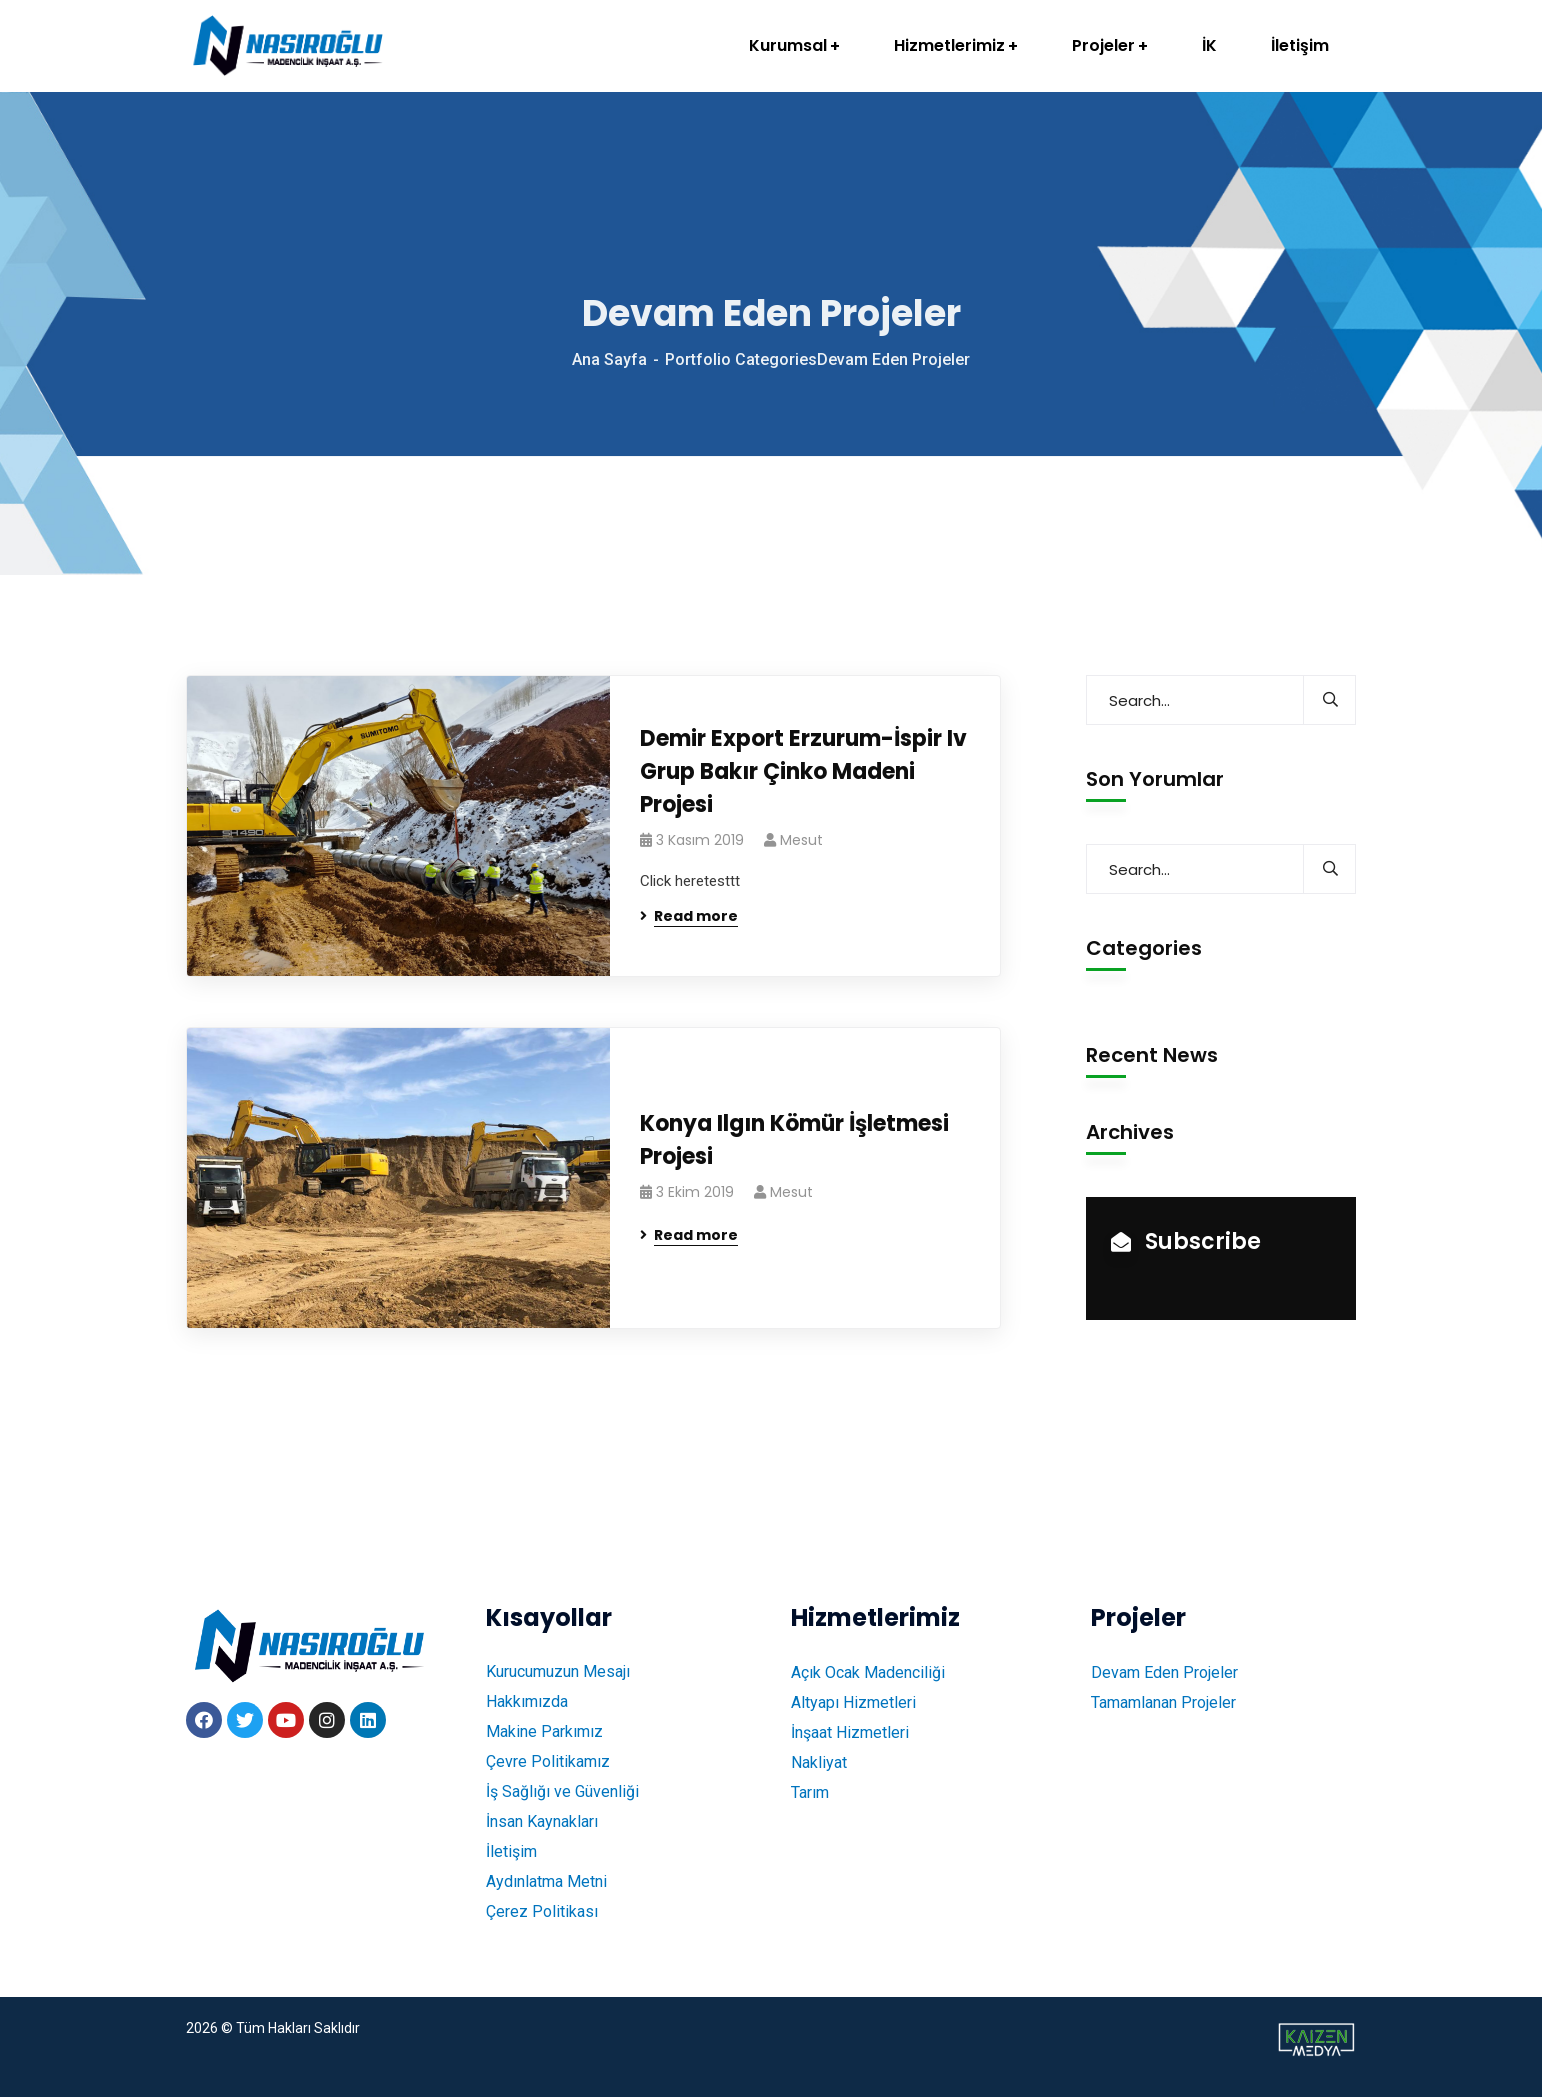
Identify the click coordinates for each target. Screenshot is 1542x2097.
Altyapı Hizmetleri (853, 1702)
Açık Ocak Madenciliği (868, 1672)
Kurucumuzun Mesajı (558, 1671)
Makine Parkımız (544, 1731)
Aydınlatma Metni (546, 1881)
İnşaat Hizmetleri (850, 1732)
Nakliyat (819, 1762)
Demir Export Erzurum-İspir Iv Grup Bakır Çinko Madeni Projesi (803, 771)
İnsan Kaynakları (542, 1821)
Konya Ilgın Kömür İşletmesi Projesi (794, 1140)
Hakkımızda (527, 1701)
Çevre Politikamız (548, 1761)
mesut (801, 840)
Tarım (810, 1792)
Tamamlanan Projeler (1163, 1702)
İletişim (511, 1851)
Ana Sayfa (609, 359)
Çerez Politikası (542, 1911)
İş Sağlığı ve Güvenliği (562, 1791)
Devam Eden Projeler (1164, 1672)
